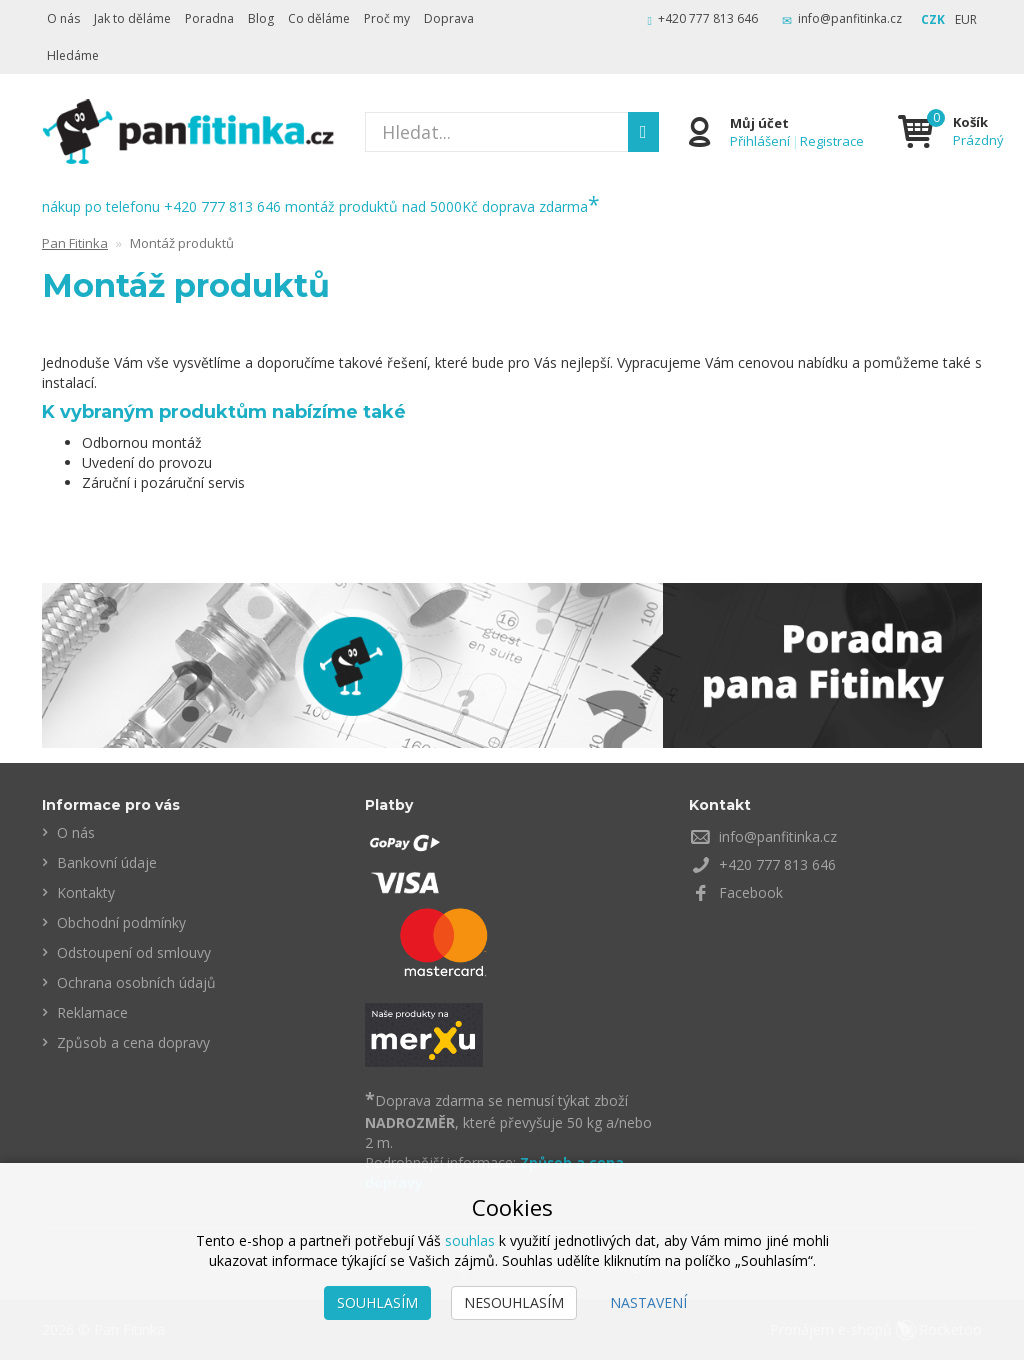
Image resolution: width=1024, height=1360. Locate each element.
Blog (261, 18)
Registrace (833, 141)
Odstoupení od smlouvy (134, 952)
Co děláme (319, 18)
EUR (966, 19)
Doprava (449, 18)
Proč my (387, 18)
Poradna (209, 18)
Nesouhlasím (514, 1302)
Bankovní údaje (107, 862)
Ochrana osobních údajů (136, 982)
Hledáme (73, 55)
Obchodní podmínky (121, 922)
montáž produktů (341, 206)
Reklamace (92, 1012)
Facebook (751, 892)
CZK (933, 19)
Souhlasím (377, 1302)
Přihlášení (761, 141)
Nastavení (648, 1302)
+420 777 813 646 (708, 18)
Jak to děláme (132, 18)
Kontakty (86, 892)
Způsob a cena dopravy (133, 1042)
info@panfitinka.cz (850, 18)
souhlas (470, 1240)
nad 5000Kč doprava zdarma (501, 206)
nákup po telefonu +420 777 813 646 (161, 206)
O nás (63, 18)
